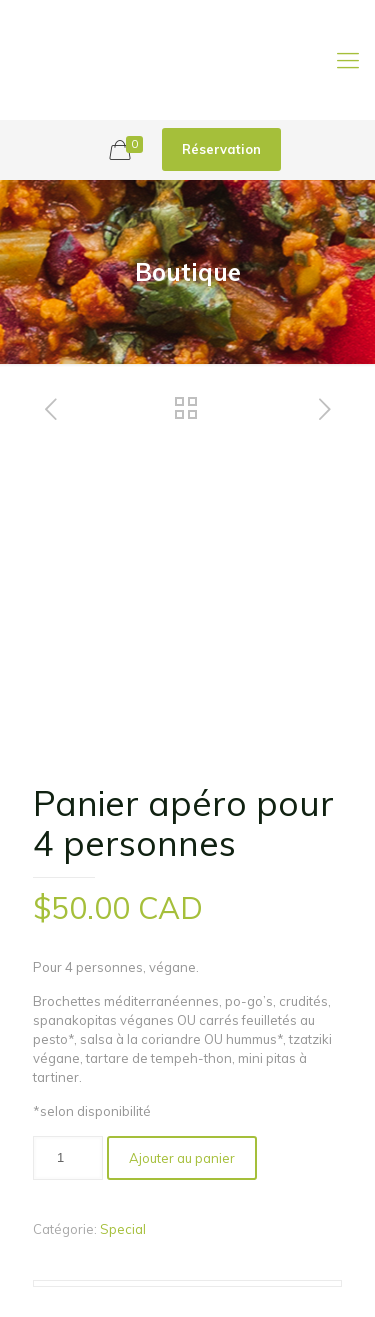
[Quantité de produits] (68, 1158)
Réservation (221, 149)
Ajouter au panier (182, 1158)
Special (123, 1229)
